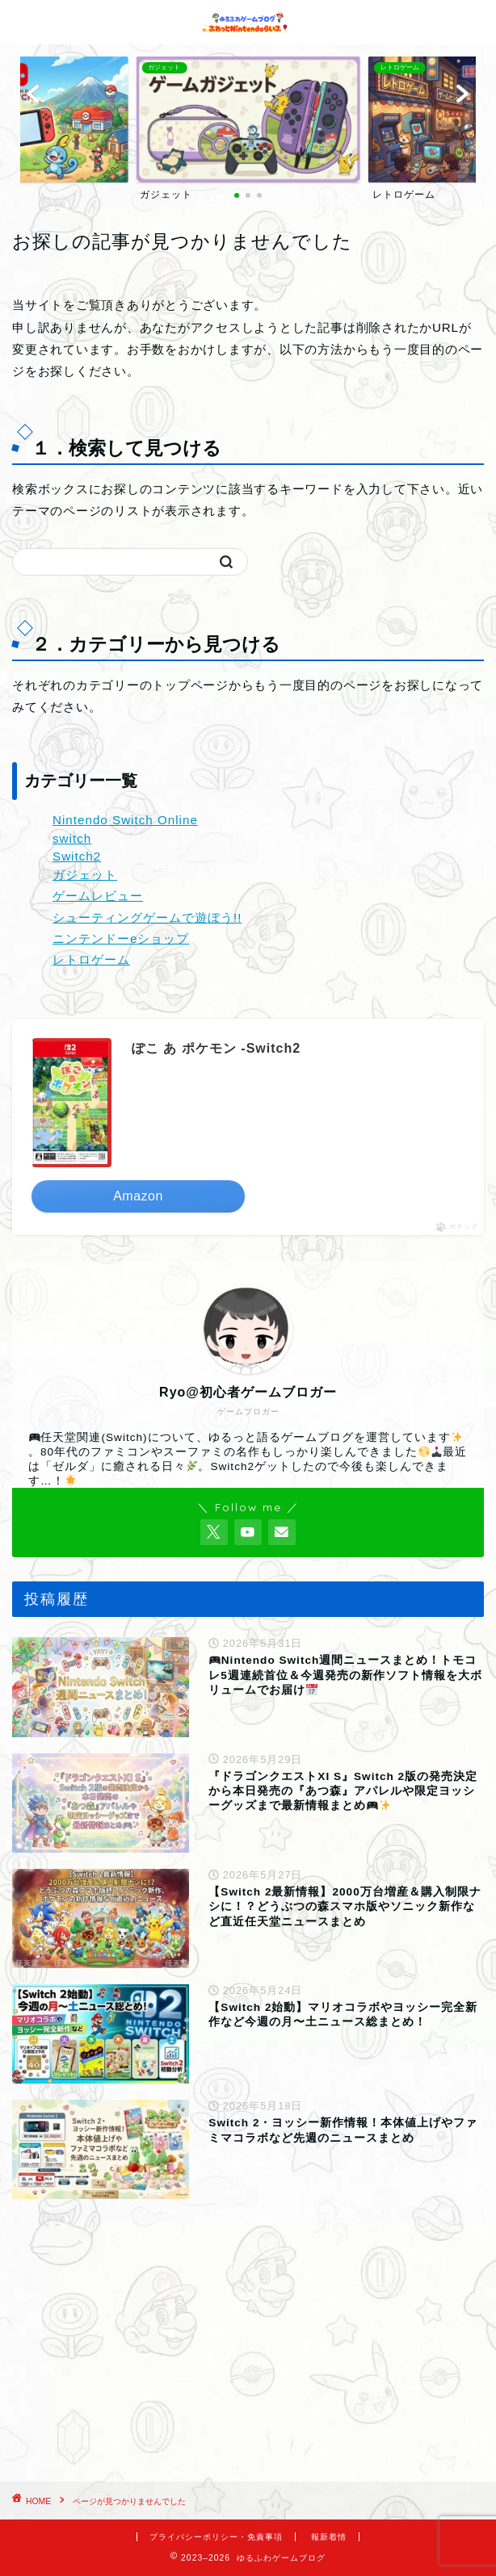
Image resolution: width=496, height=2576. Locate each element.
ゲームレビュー (98, 896)
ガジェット (85, 875)
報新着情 (329, 2536)
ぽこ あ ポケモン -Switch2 (216, 1048)
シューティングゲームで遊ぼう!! (147, 917)
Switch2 (77, 856)
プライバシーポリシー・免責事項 (216, 2536)
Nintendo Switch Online (125, 820)
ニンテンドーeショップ (121, 938)
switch (72, 838)
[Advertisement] (248, 2344)
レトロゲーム (91, 959)
